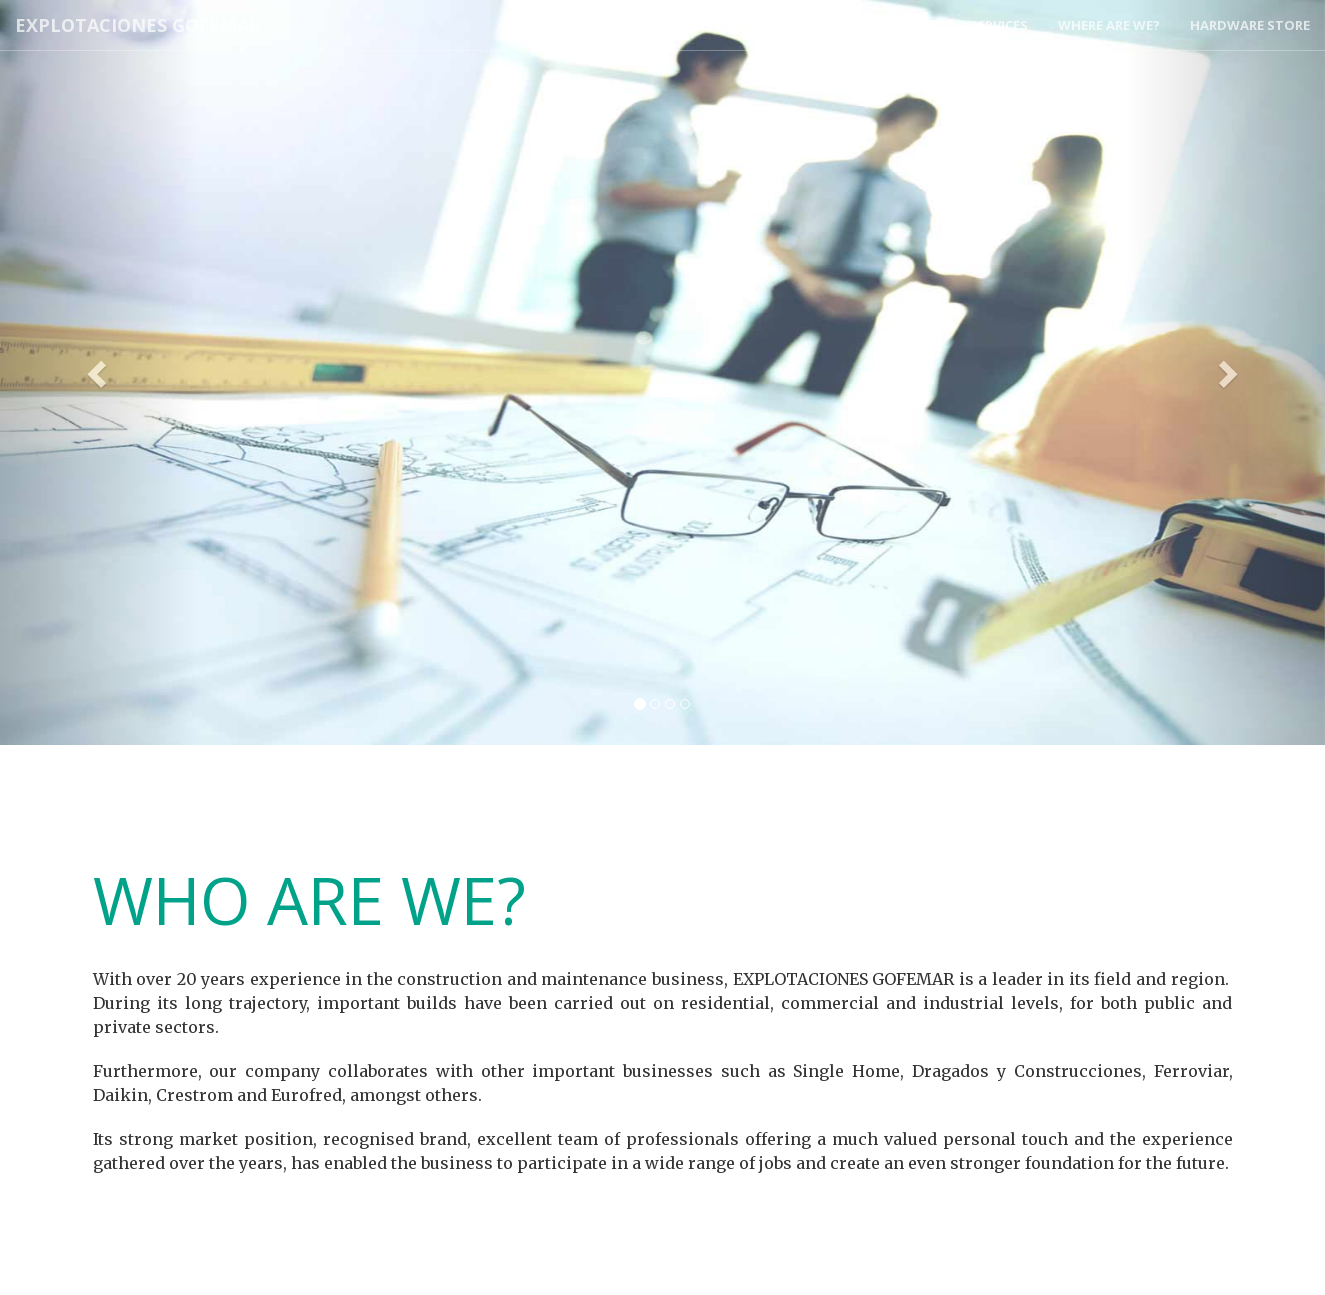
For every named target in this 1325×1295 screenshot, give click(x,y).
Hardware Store (1250, 25)
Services (999, 25)
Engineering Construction (842, 25)
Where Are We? (1109, 25)
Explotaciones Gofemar (138, 25)
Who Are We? (668, 25)
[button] (99, 372)
